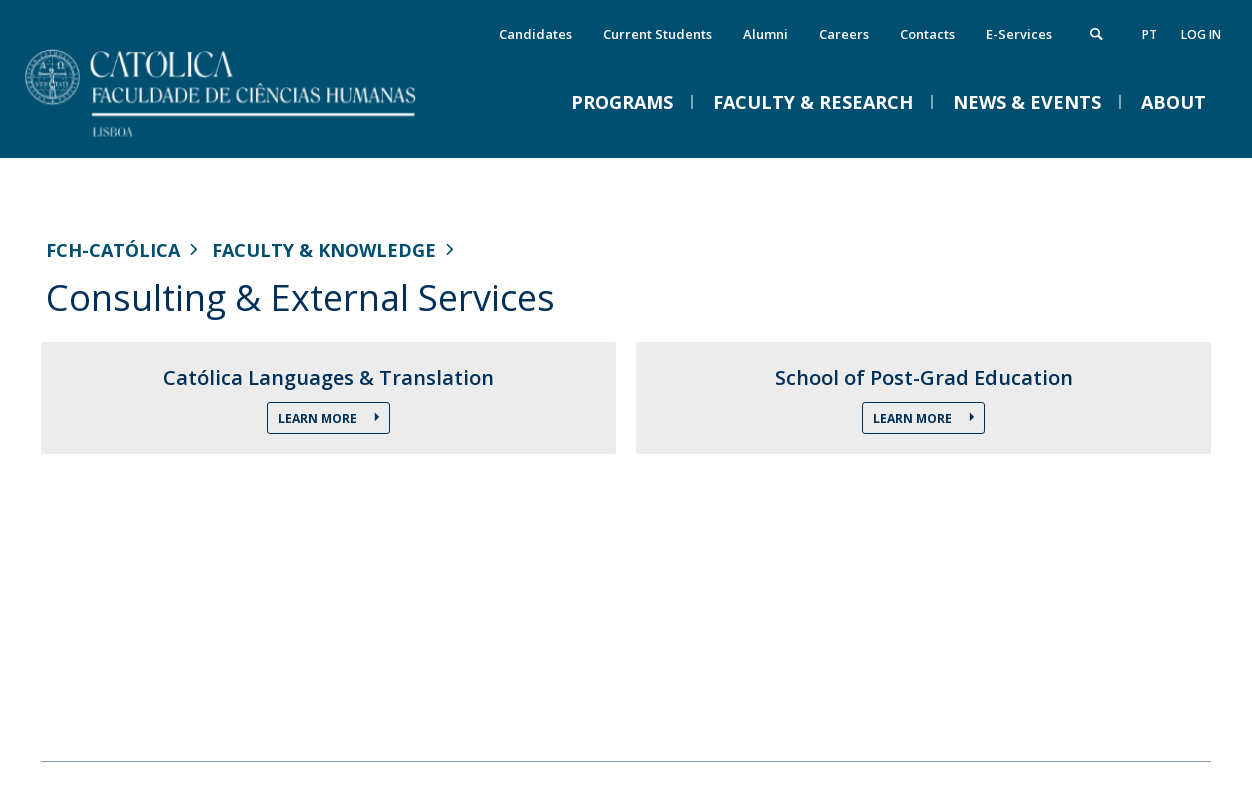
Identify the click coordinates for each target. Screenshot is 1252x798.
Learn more (319, 418)
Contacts (927, 34)
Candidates (535, 34)
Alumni (765, 34)
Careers (844, 34)
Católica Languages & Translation (328, 378)
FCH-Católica (113, 250)
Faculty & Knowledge (324, 250)
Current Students (657, 34)
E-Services (1019, 34)
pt (1149, 34)
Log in (1201, 34)
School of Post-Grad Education (924, 378)
